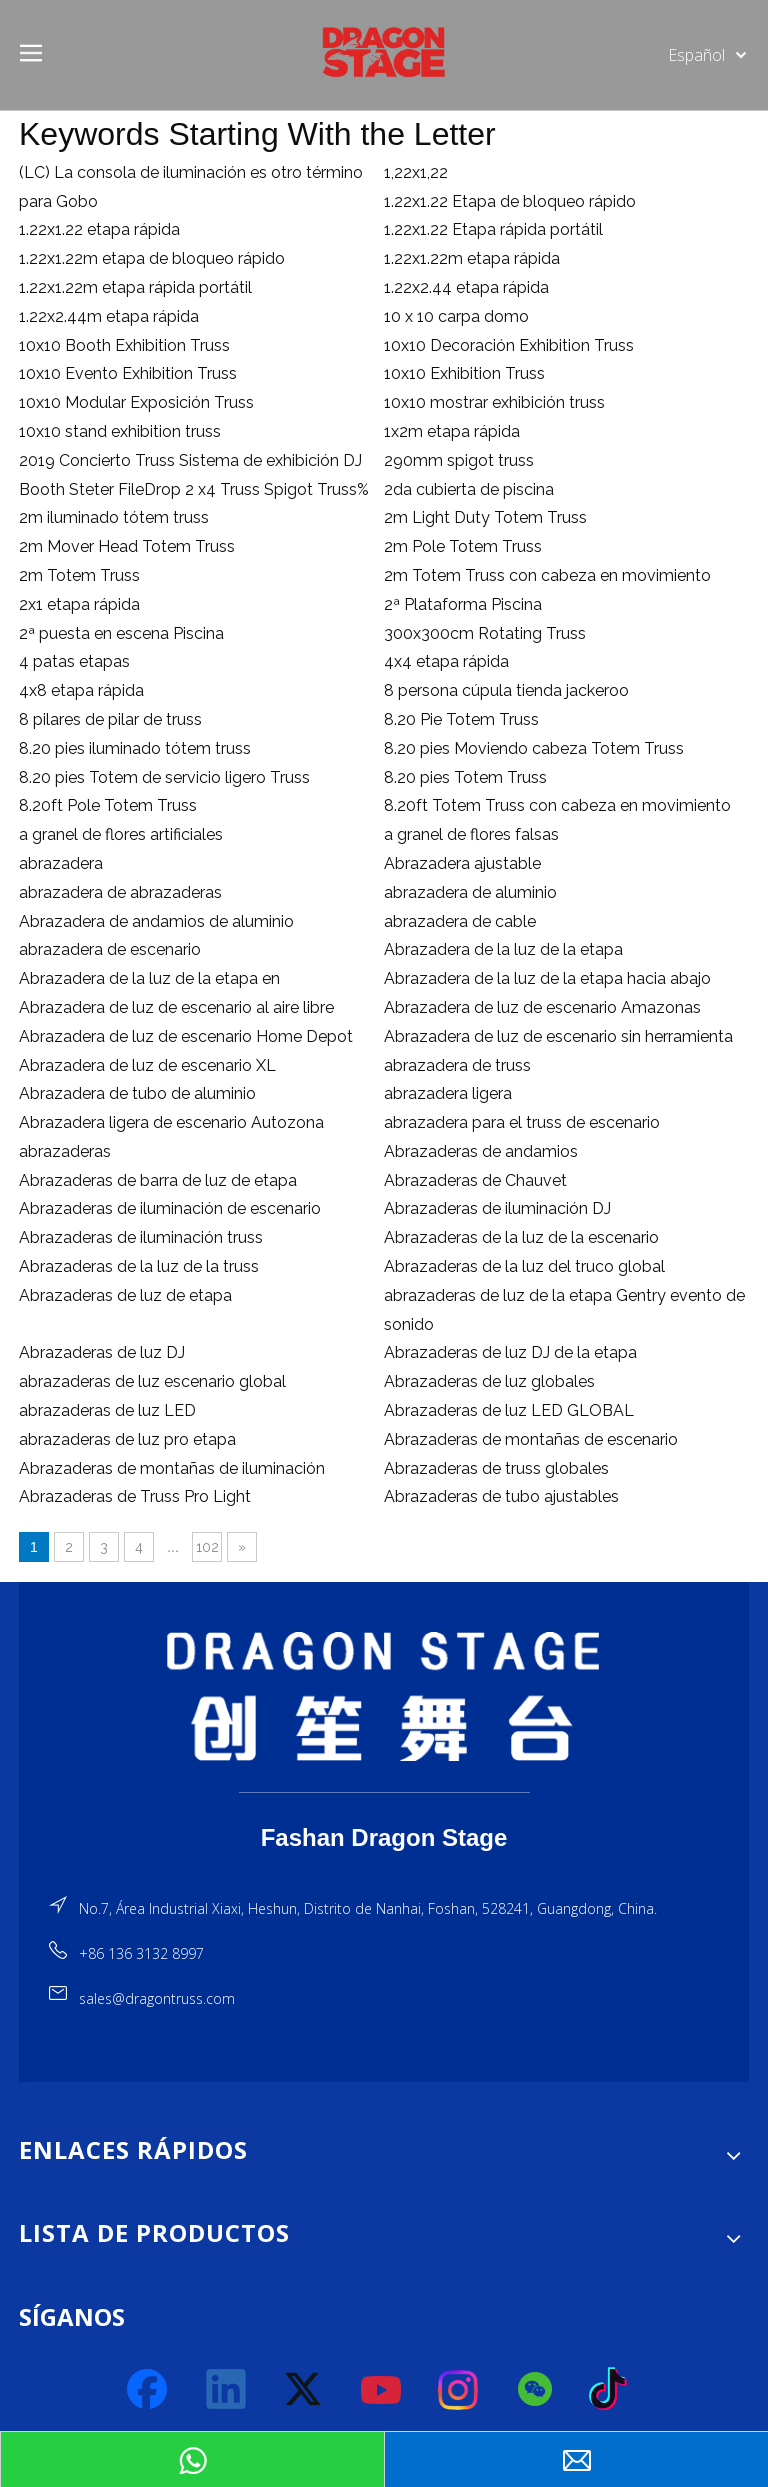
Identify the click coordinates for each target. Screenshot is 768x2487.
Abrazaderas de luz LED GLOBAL (509, 1410)
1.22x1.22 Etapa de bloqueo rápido (510, 201)
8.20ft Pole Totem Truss (108, 805)
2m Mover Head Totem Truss (127, 546)
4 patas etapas (74, 661)
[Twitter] (304, 2390)
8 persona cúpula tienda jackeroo (506, 690)
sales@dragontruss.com (157, 1998)
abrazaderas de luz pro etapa (127, 1439)
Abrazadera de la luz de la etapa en (149, 978)
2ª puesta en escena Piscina (121, 633)
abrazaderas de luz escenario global (152, 1381)
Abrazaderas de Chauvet (475, 1180)
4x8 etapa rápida (81, 690)
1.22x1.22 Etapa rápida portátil (493, 229)
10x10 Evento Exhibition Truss (128, 373)
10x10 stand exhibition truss (120, 431)
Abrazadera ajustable (462, 863)
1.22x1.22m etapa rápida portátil (135, 287)
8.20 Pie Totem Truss (461, 719)
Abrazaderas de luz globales (489, 1381)
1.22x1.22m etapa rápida (472, 258)
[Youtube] (382, 2390)
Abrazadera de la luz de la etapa (503, 949)
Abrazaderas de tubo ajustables (501, 1496)
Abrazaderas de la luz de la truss (139, 1266)
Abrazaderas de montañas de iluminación (172, 1468)
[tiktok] (614, 2390)
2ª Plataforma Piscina (463, 604)
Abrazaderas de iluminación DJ (497, 1208)
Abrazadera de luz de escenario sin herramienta (558, 1036)
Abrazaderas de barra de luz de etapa (158, 1180)
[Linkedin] (227, 2390)
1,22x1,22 (416, 172)
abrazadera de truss (457, 1065)
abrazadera (61, 863)
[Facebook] (149, 2390)
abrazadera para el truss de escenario (522, 1122)
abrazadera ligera (448, 1093)
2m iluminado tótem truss (114, 517)
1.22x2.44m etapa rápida (109, 316)
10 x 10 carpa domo (456, 316)
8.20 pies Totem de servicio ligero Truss (164, 777)
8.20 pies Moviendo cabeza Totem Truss (534, 748)
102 (207, 1547)
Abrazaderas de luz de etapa (125, 1295)
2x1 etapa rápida (79, 604)
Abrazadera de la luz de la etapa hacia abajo (547, 978)
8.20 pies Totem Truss (465, 777)
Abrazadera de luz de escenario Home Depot (186, 1036)
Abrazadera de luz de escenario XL (147, 1065)
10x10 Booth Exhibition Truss (124, 345)
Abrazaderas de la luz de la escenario (521, 1237)
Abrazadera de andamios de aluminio (156, 921)
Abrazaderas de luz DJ (102, 1352)
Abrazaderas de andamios (481, 1151)
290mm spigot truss (459, 460)
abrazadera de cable (460, 921)
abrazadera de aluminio (470, 892)
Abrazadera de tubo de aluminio (137, 1093)
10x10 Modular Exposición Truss (136, 402)
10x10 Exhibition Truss (464, 373)
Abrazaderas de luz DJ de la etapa (510, 1352)
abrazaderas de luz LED (107, 1410)
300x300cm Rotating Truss (485, 633)
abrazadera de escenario (110, 949)
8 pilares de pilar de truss (110, 719)
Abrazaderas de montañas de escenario (531, 1439)
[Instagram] (459, 2390)
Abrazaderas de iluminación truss (141, 1237)
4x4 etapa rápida (446, 661)
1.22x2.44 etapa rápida (466, 287)
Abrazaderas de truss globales (496, 1468)
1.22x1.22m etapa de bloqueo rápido (152, 258)
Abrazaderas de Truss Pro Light (135, 1496)
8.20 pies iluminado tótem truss (135, 748)
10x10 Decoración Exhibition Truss (509, 345)
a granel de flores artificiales (121, 834)
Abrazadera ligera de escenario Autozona (171, 1122)
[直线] (384, 1792)
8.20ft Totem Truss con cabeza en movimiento (557, 805)
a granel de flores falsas (471, 834)
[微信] (536, 2390)
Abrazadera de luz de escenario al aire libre (176, 1007)
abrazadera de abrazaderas (120, 892)
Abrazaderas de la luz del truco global (524, 1266)
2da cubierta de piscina (469, 489)
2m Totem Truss (79, 575)
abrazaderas (65, 1151)
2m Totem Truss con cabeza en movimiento (547, 575)
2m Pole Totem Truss (463, 546)
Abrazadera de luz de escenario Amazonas (542, 1007)
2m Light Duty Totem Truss (485, 517)
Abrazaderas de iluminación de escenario (170, 1208)
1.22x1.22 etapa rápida (99, 229)
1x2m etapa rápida (452, 431)
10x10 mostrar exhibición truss (494, 402)
